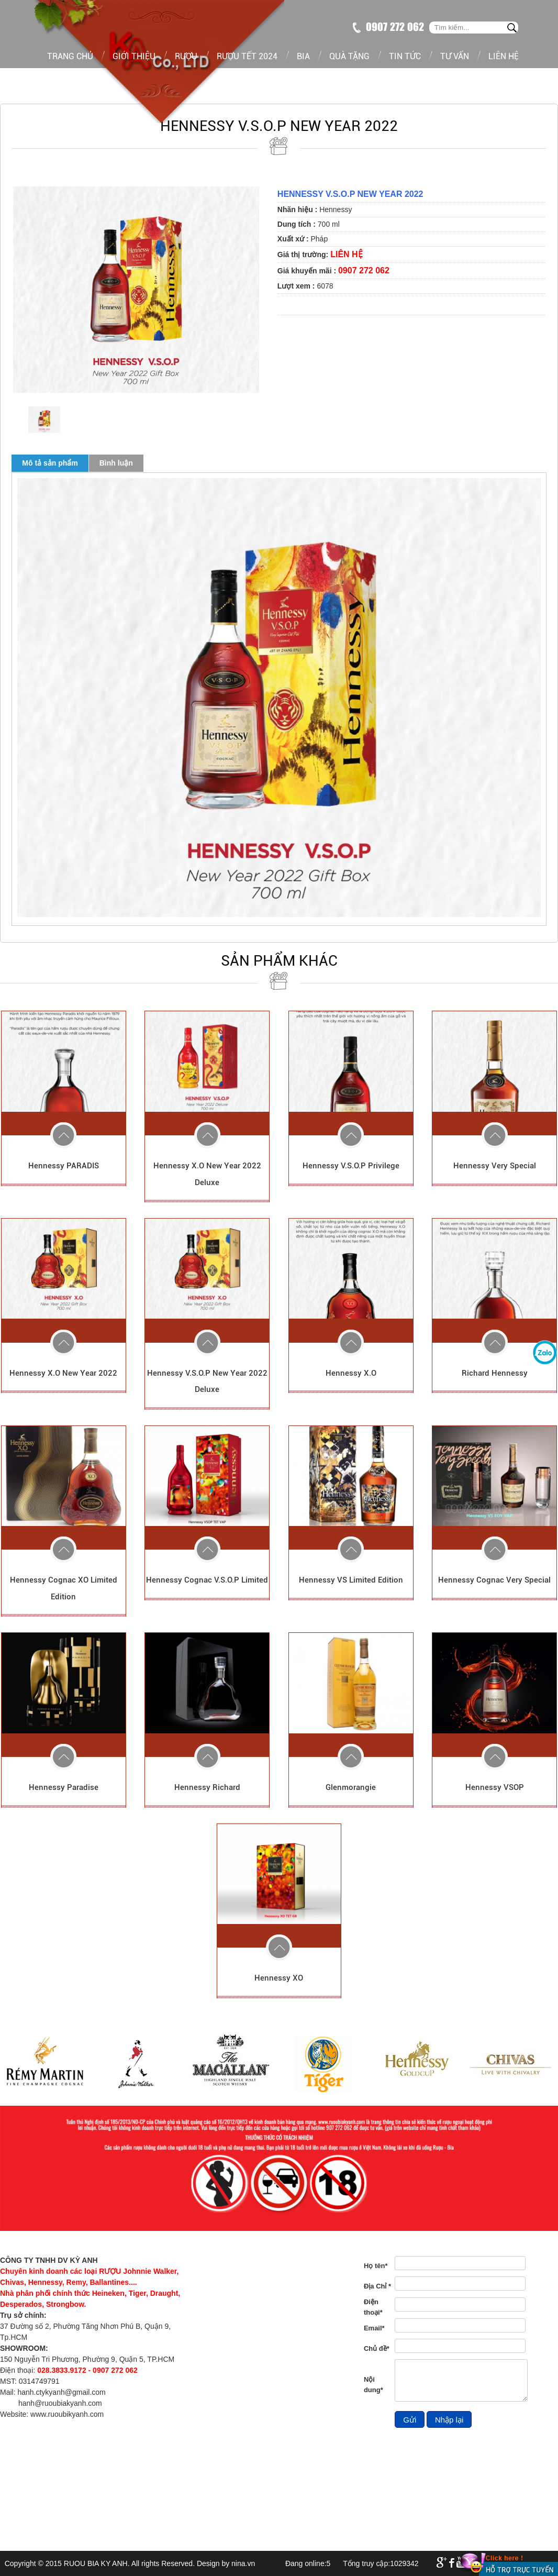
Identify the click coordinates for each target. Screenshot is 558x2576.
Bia (303, 56)
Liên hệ (503, 56)
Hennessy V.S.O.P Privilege (351, 1165)
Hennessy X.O (351, 1373)
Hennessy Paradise (63, 1787)
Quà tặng (349, 56)
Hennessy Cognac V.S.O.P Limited (207, 1580)
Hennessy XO (278, 1978)
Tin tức (405, 56)
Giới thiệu (134, 56)
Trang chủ (70, 56)
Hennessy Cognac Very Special (494, 1580)
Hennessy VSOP (494, 1787)
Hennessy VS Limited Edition (351, 1580)
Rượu (186, 56)
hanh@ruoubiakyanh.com (60, 2403)
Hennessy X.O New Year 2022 (63, 1373)
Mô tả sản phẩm (49, 463)
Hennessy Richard (207, 1787)
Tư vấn (454, 56)
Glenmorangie (351, 1787)
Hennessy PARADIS (63, 1165)
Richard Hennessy (495, 1373)
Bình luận (116, 463)
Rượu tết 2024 (247, 56)
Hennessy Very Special (494, 1165)
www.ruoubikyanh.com (67, 2414)
